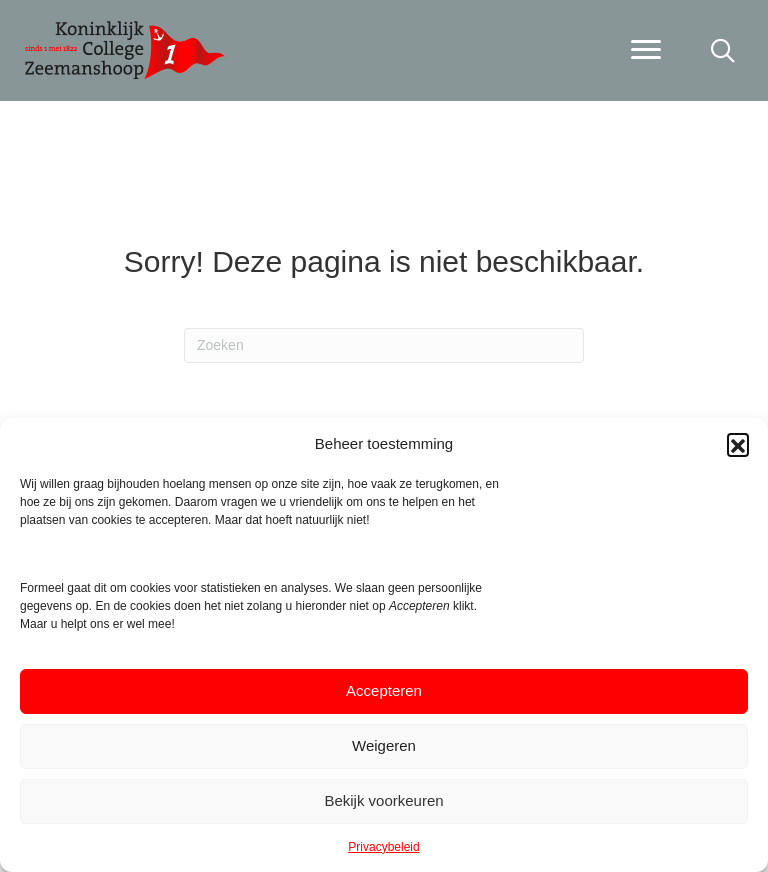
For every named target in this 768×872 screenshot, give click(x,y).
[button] (738, 444)
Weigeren (384, 745)
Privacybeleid (383, 847)
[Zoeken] (384, 345)
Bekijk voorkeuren (383, 800)
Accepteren (384, 690)
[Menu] (646, 50)
